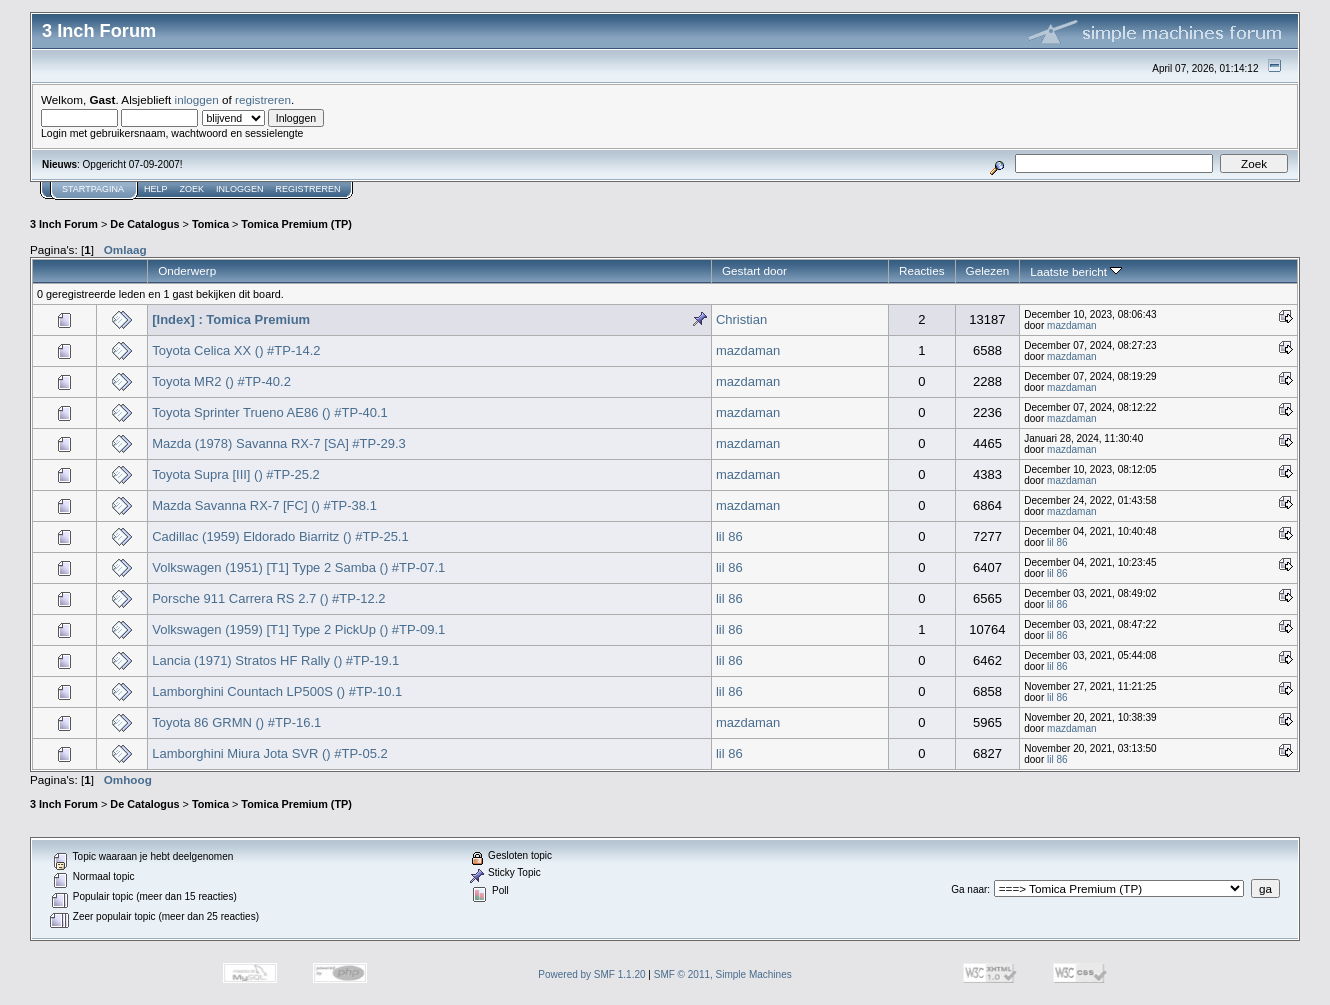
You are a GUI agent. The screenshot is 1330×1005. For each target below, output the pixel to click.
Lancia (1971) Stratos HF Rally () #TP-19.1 (275, 660)
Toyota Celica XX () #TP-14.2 (236, 350)
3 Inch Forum (64, 224)
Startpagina (93, 189)
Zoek (192, 189)
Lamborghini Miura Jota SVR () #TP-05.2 (270, 753)
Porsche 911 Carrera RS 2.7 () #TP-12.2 (268, 598)
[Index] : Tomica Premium (231, 319)
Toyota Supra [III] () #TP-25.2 (236, 474)
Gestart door (754, 270)
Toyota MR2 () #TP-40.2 (221, 381)
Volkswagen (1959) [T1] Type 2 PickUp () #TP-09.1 (298, 629)
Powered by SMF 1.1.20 (591, 974)
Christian (741, 319)
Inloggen (240, 189)
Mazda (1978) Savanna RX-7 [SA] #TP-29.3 (279, 443)
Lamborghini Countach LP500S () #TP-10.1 (277, 691)
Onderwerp (187, 270)
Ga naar (969, 889)
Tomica (210, 224)
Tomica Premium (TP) (296, 224)
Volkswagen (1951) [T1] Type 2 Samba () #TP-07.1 (298, 567)
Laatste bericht (1076, 271)
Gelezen (988, 270)
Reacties (922, 270)
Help (156, 189)
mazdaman (1071, 325)
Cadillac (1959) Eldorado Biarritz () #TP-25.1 (280, 536)
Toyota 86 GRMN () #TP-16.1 (236, 722)
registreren (263, 99)
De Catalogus (144, 224)
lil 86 (729, 536)
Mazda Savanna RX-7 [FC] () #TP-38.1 (264, 505)
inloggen (197, 99)
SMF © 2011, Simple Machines (723, 974)
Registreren (308, 189)
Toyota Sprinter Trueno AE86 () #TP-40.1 (270, 412)
